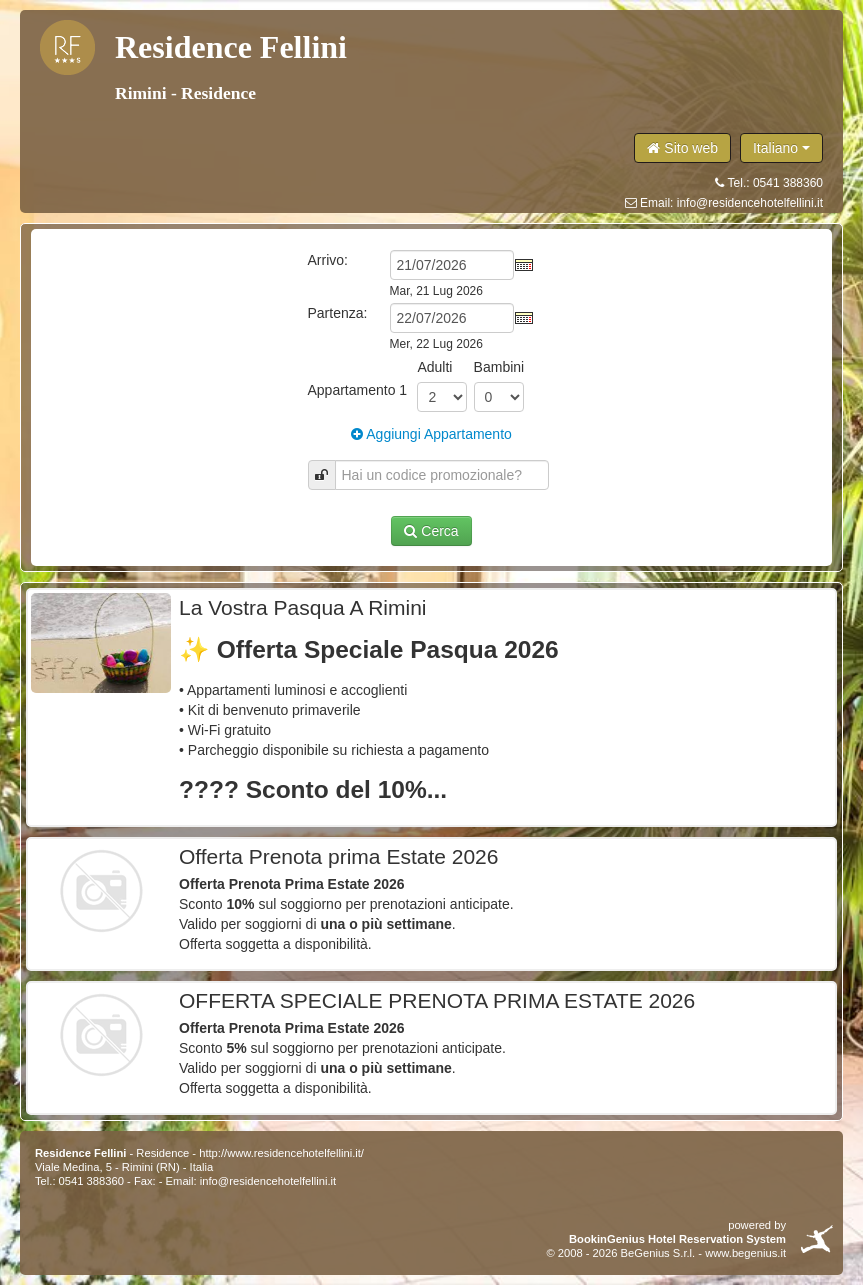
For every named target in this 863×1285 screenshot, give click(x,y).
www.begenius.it (745, 1253)
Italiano (781, 148)
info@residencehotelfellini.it (750, 203)
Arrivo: (328, 260)
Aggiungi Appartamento (431, 434)
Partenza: (338, 313)
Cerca (431, 531)
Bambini (499, 367)
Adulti (434, 367)
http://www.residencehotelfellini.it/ (281, 1153)
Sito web (682, 148)
